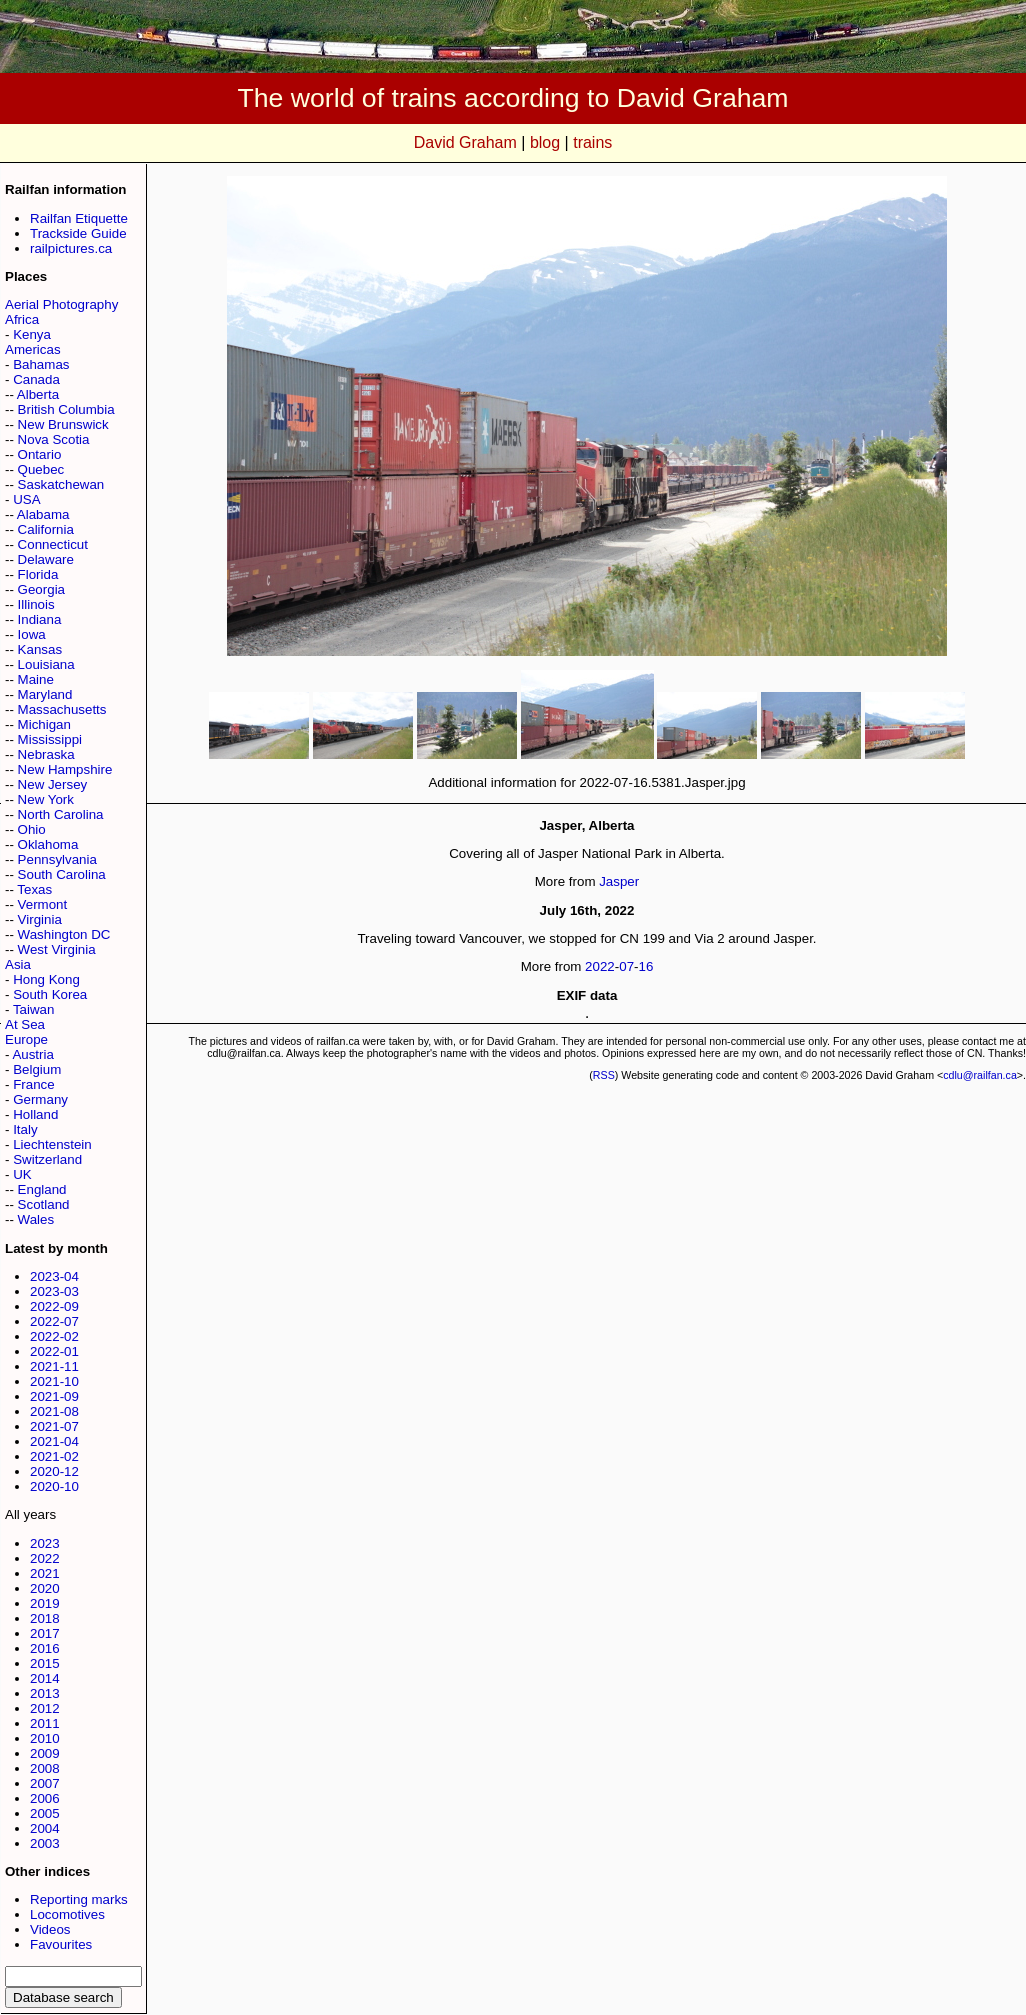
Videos (50, 1929)
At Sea (25, 1024)
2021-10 (54, 1381)
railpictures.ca (71, 248)
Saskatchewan (61, 484)
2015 (45, 1663)
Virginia (40, 919)
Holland (35, 1114)
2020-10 (54, 1486)
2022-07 (54, 1321)
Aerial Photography (61, 304)
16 (646, 966)
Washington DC (64, 934)
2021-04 (54, 1441)
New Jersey (53, 784)
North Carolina (61, 814)
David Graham (465, 142)
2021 (45, 1573)
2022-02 (54, 1336)
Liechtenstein (52, 1144)
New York (46, 799)
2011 (45, 1723)
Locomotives (67, 1914)
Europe (26, 1039)
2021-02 (54, 1456)
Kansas (40, 649)
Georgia (41, 589)
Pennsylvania (57, 859)
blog (545, 142)
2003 (45, 1843)
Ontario (40, 454)
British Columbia (66, 409)
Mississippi (50, 739)
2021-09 (54, 1396)
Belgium (37, 1069)
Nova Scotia (54, 439)
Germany (40, 1099)
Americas (33, 349)
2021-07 (54, 1426)
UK (22, 1174)
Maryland (45, 694)
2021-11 (54, 1366)
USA (26, 499)
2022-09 (54, 1306)
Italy (25, 1129)
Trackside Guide (78, 233)
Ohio (32, 829)
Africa (22, 319)
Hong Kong (46, 979)
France (33, 1084)
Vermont (43, 904)
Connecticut (53, 544)
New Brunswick (63, 424)
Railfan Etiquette (79, 218)
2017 (45, 1633)
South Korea (50, 994)
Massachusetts (62, 709)
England (42, 1189)
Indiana (40, 619)
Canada (36, 379)
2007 (45, 1783)
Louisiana (46, 664)
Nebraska (46, 754)
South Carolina (62, 874)
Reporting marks (79, 1899)
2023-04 (54, 1276)
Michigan (44, 724)
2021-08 (54, 1411)
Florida (38, 574)
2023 (45, 1543)
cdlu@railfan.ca (980, 1075)
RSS (604, 1075)
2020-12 (54, 1471)
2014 (45, 1678)
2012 (45, 1708)
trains (592, 142)
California (46, 529)
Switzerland (47, 1159)
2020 (45, 1588)
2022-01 (54, 1351)
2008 (45, 1768)
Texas (34, 889)
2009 (45, 1753)
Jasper (619, 881)
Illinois (36, 604)
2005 (45, 1813)
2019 (45, 1603)
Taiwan (34, 1009)
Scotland (44, 1204)
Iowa (32, 634)
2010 (45, 1738)
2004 (45, 1828)
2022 (45, 1558)
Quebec (41, 469)
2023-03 (54, 1291)
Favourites (61, 1944)
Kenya (32, 334)
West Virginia (57, 949)
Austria (32, 1054)
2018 (45, 1618)
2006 (45, 1798)
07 (626, 966)
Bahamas (41, 364)
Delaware (46, 559)
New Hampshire (65, 769)
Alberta (38, 394)
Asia (18, 964)
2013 (45, 1693)
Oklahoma (48, 844)
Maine (36, 679)
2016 (45, 1648)
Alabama (43, 514)
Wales (36, 1219)
